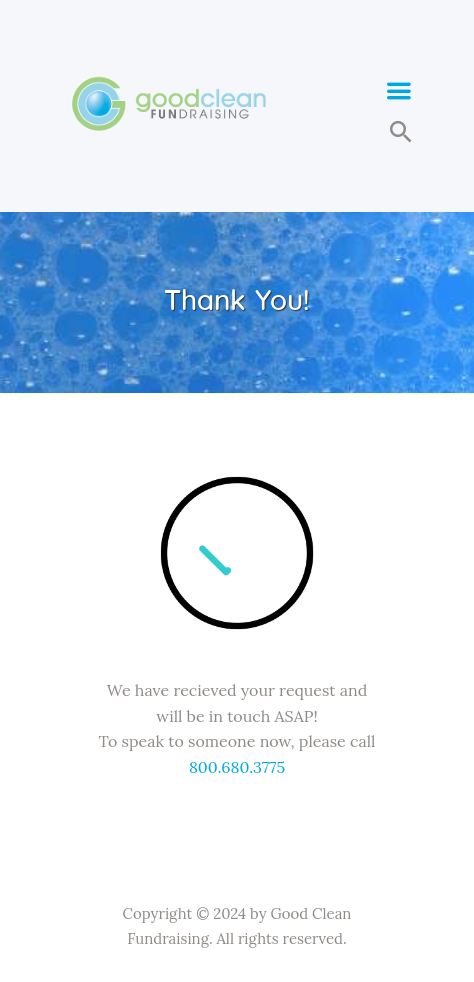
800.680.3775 (237, 767)
